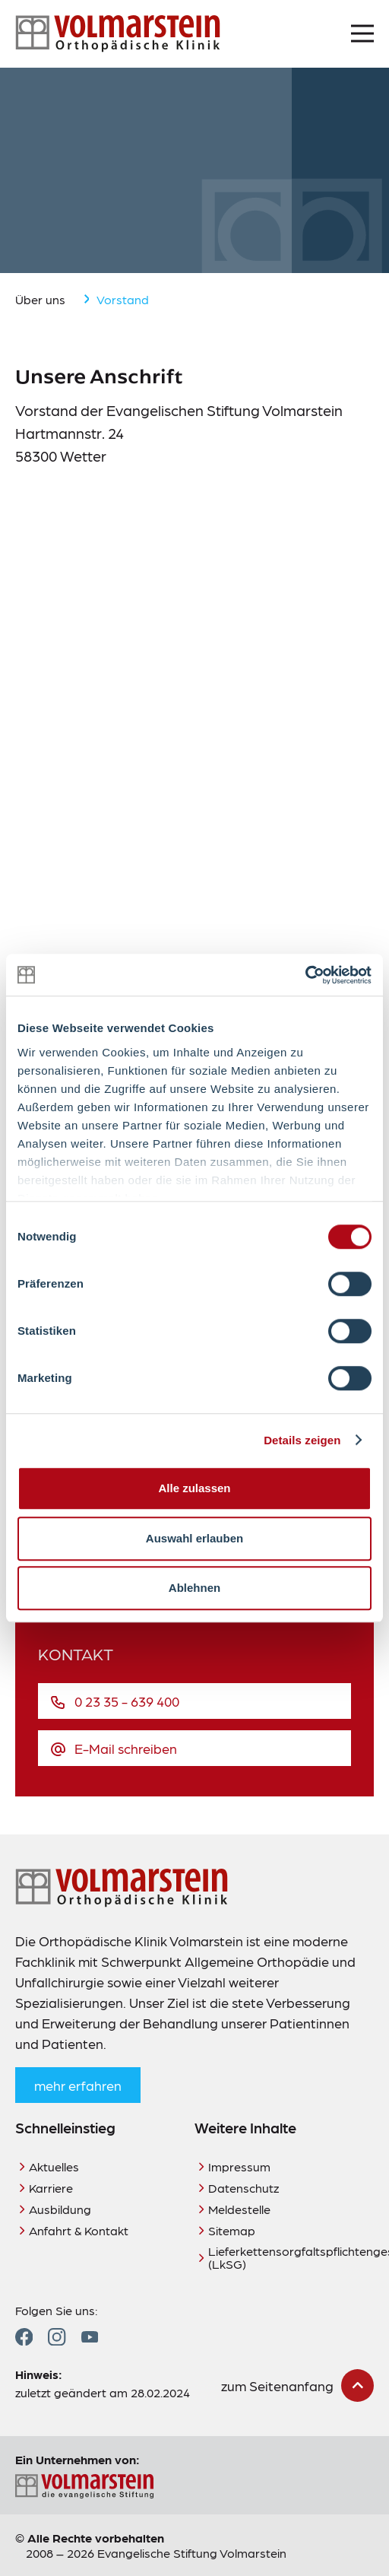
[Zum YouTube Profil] (89, 2337)
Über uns (40, 299)
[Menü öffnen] (362, 33)
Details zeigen (302, 1440)
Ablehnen (194, 1587)
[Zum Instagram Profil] (56, 2337)
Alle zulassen (194, 1488)
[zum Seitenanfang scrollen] (297, 2385)
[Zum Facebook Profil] (24, 2337)
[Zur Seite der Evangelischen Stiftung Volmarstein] (194, 2486)
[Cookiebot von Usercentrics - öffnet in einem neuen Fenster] (305, 975)
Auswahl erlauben (194, 1538)
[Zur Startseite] (117, 33)
